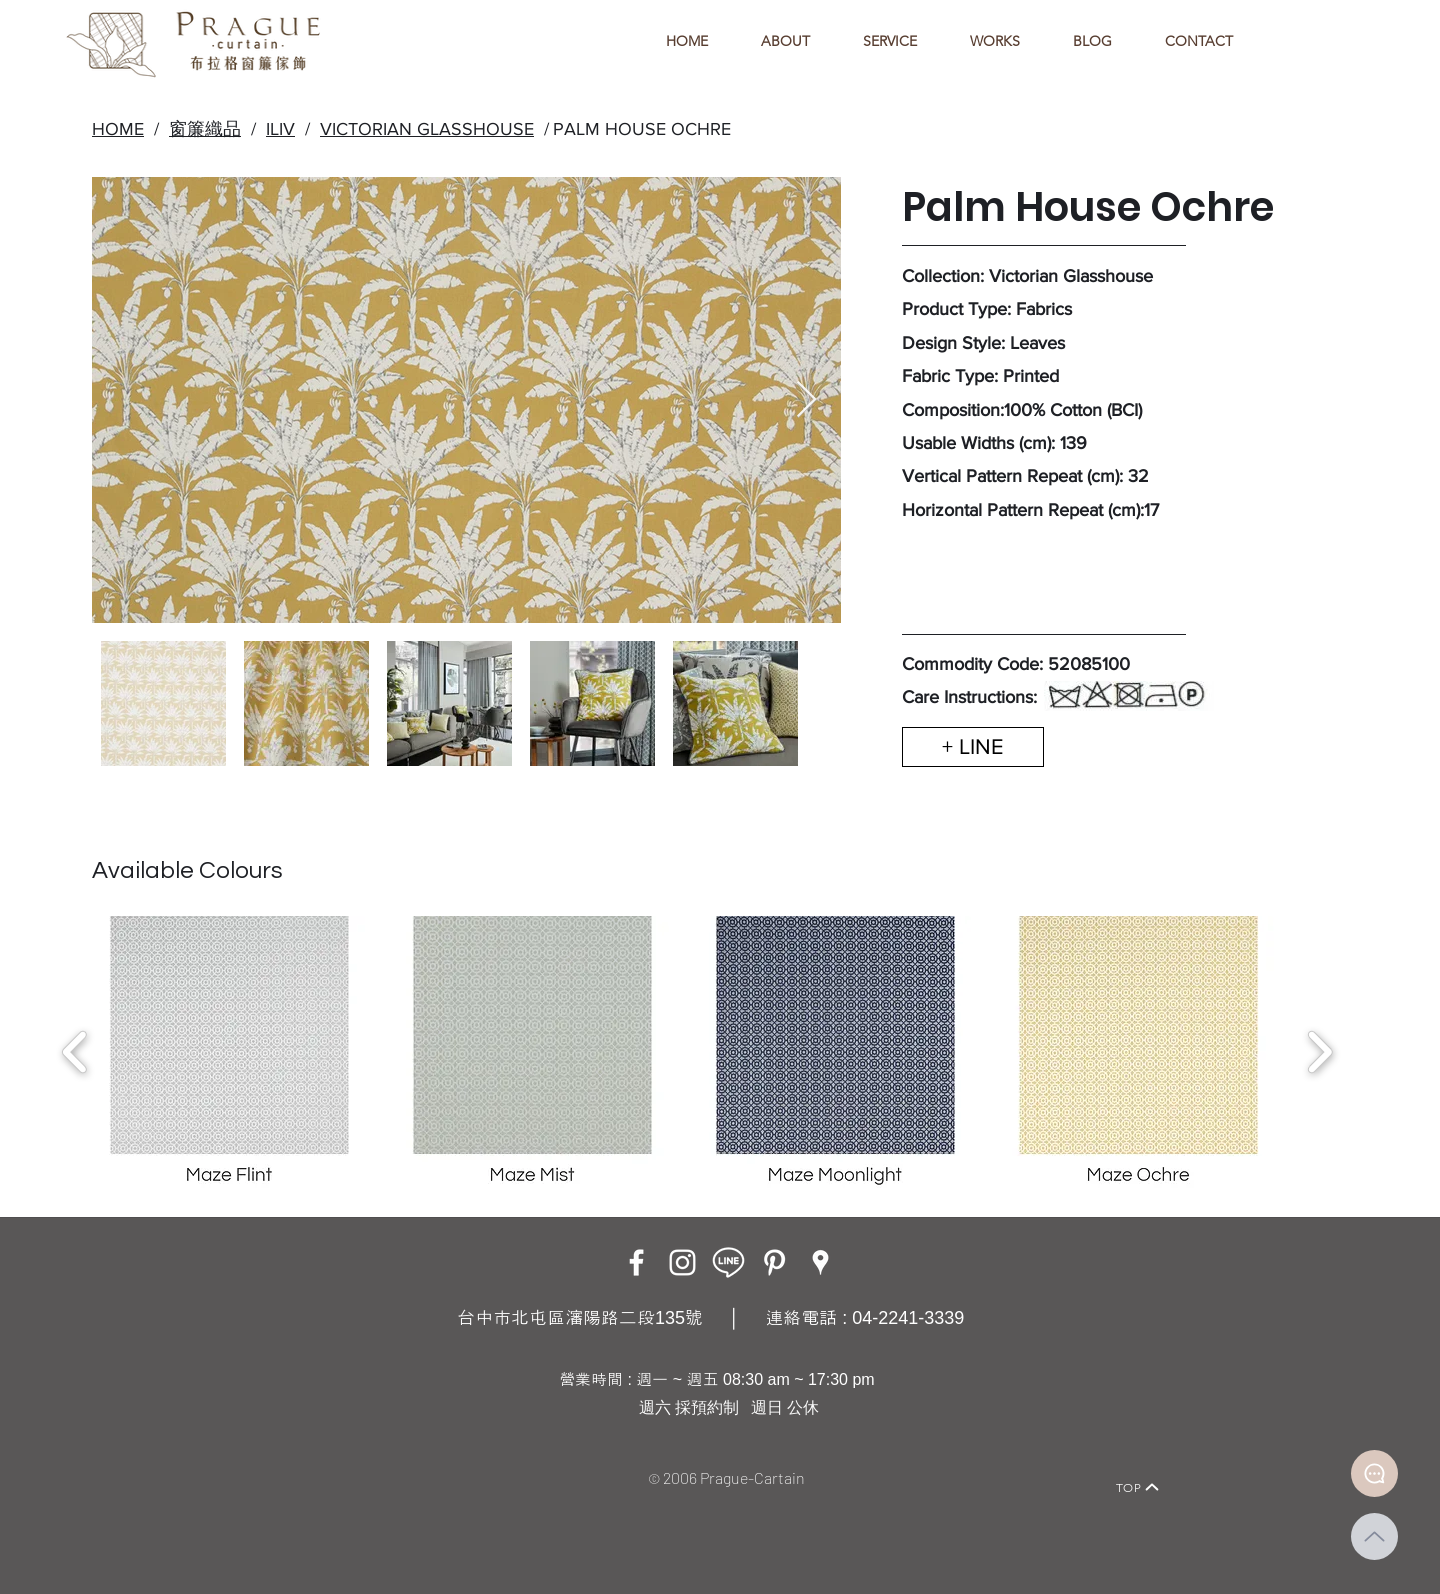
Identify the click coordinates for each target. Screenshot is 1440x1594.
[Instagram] (682, 1262)
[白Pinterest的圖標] (774, 1262)
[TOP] (1138, 1487)
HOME (118, 129)
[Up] (1374, 1536)
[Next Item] (806, 400)
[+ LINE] (973, 747)
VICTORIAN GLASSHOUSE (427, 129)
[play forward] (1319, 1052)
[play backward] (75, 1052)
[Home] (285, 1459)
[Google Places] (820, 1262)
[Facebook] (636, 1262)
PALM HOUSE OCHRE (642, 129)
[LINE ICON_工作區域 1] (728, 1262)
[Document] (1374, 1473)
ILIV (280, 129)
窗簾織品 (205, 129)
